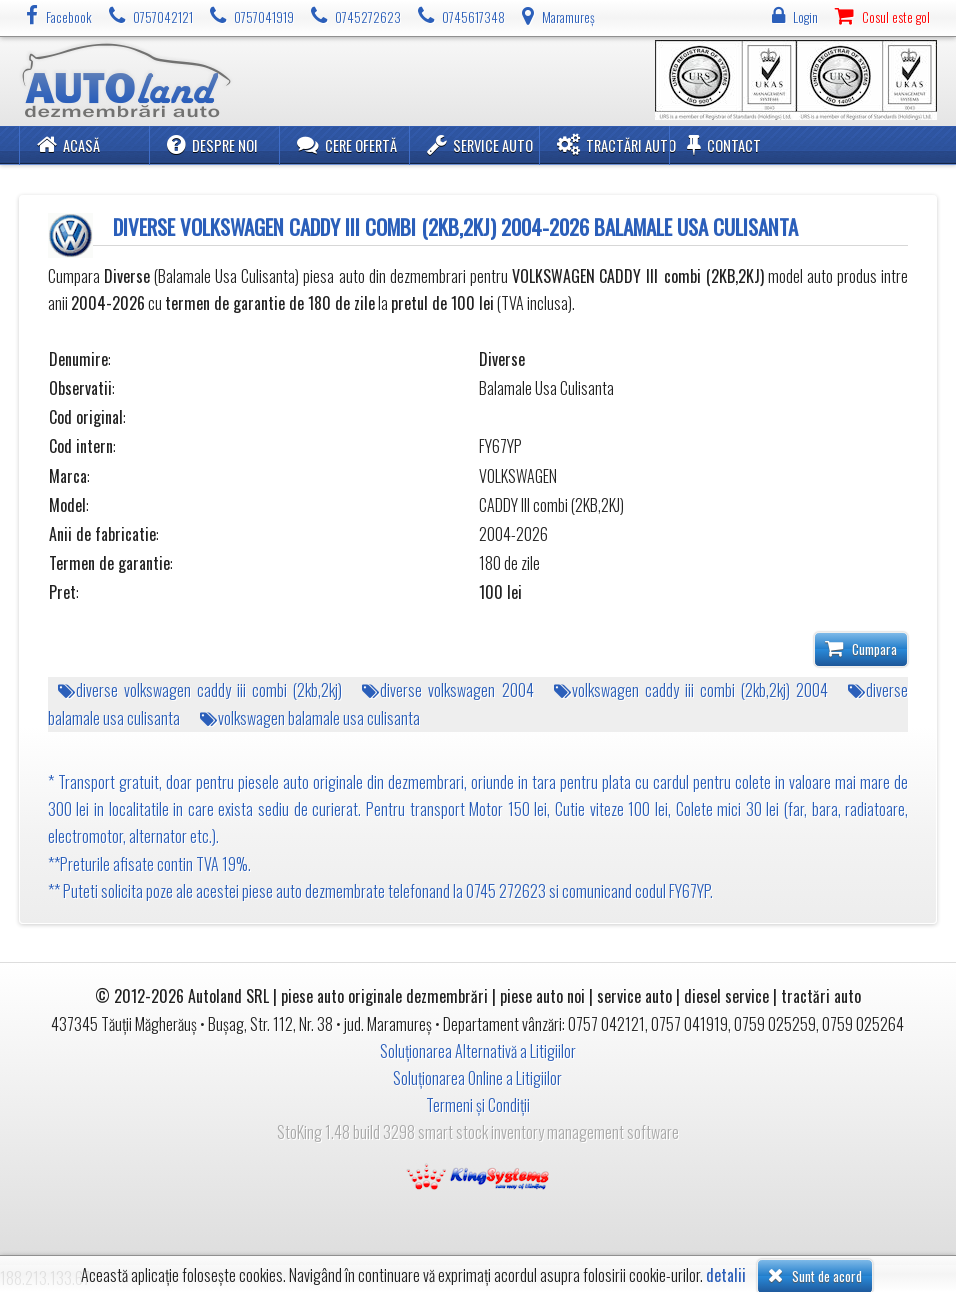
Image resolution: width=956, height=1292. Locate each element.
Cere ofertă (347, 144)
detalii (726, 1275)
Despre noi (212, 144)
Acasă (68, 144)
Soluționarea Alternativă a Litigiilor (478, 1051)
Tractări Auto (616, 144)
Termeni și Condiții (478, 1105)
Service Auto (480, 144)
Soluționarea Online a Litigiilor (477, 1078)
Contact (724, 144)
